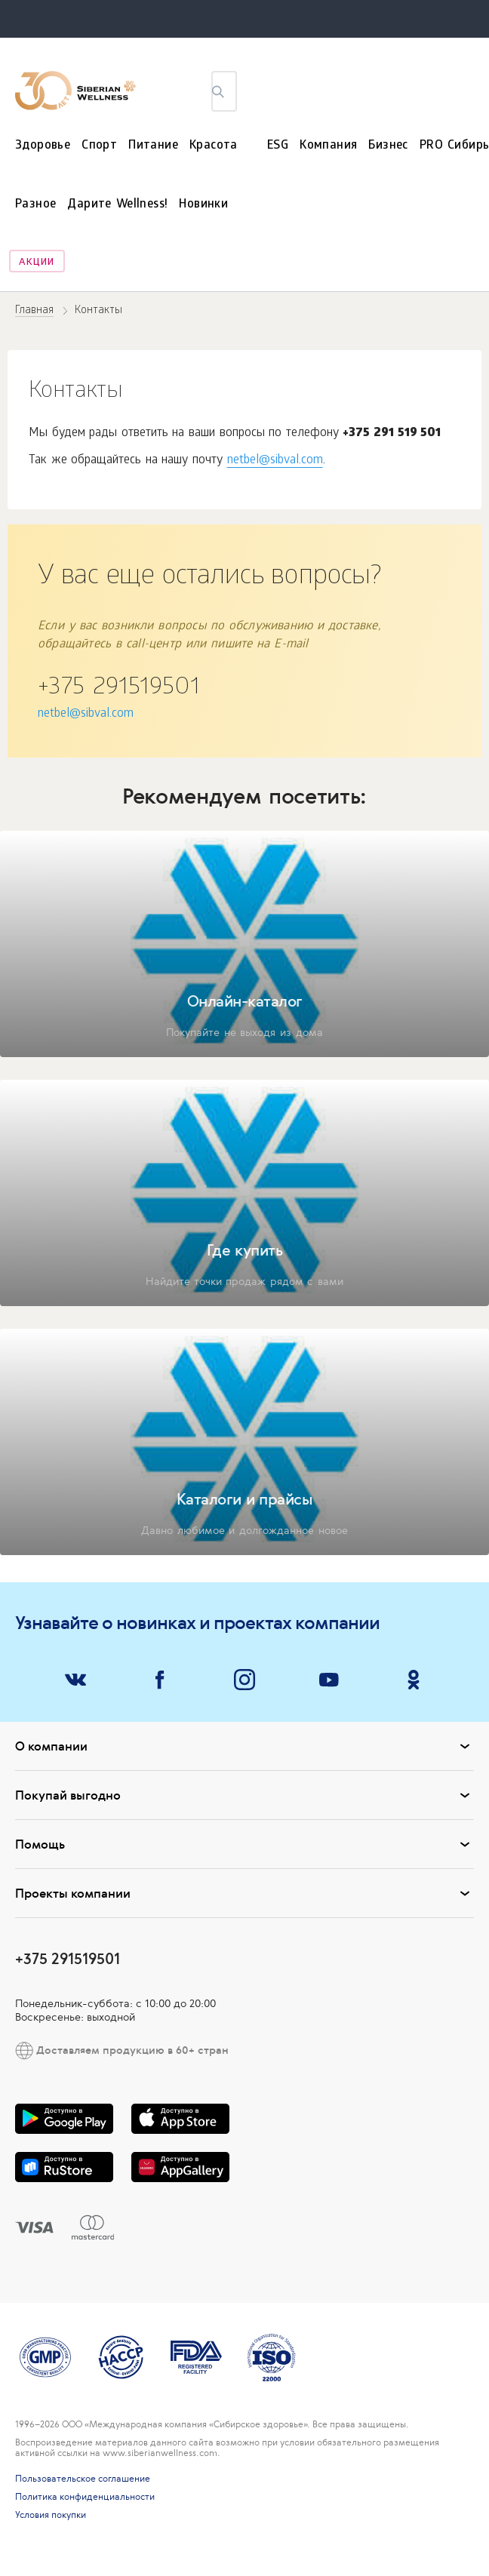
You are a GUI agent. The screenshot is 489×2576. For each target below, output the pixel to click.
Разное (35, 205)
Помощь (244, 1844)
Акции (36, 263)
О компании (244, 1746)
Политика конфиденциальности (85, 2496)
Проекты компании (244, 1893)
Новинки (203, 205)
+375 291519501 (118, 689)
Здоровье (42, 146)
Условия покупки (50, 2515)
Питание (153, 146)
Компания (328, 146)
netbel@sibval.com (275, 460)
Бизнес (388, 146)
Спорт (99, 146)
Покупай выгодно (244, 1795)
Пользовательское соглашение (82, 2478)
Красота (213, 146)
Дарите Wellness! (117, 205)
